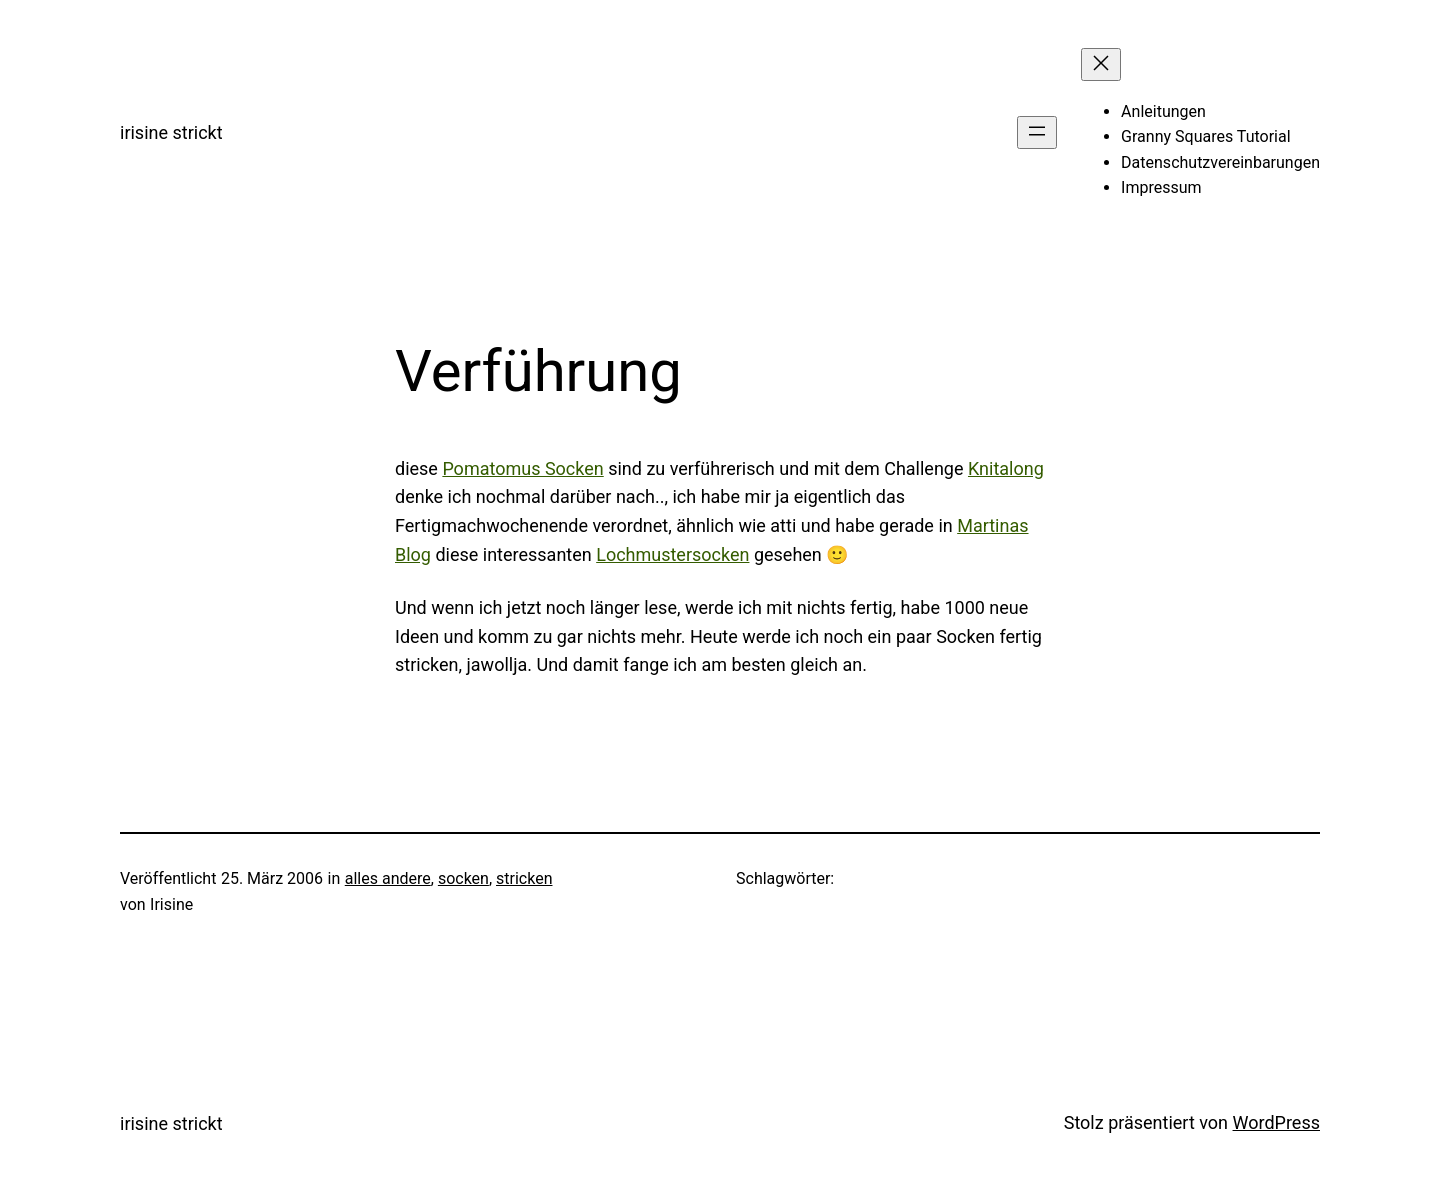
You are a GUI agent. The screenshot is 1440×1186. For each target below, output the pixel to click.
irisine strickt (171, 132)
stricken (524, 878)
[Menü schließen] (1101, 64)
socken (463, 878)
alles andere (388, 878)
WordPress (1276, 1122)
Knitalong (1006, 468)
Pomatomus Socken (522, 468)
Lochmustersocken (672, 554)
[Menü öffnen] (1037, 132)
